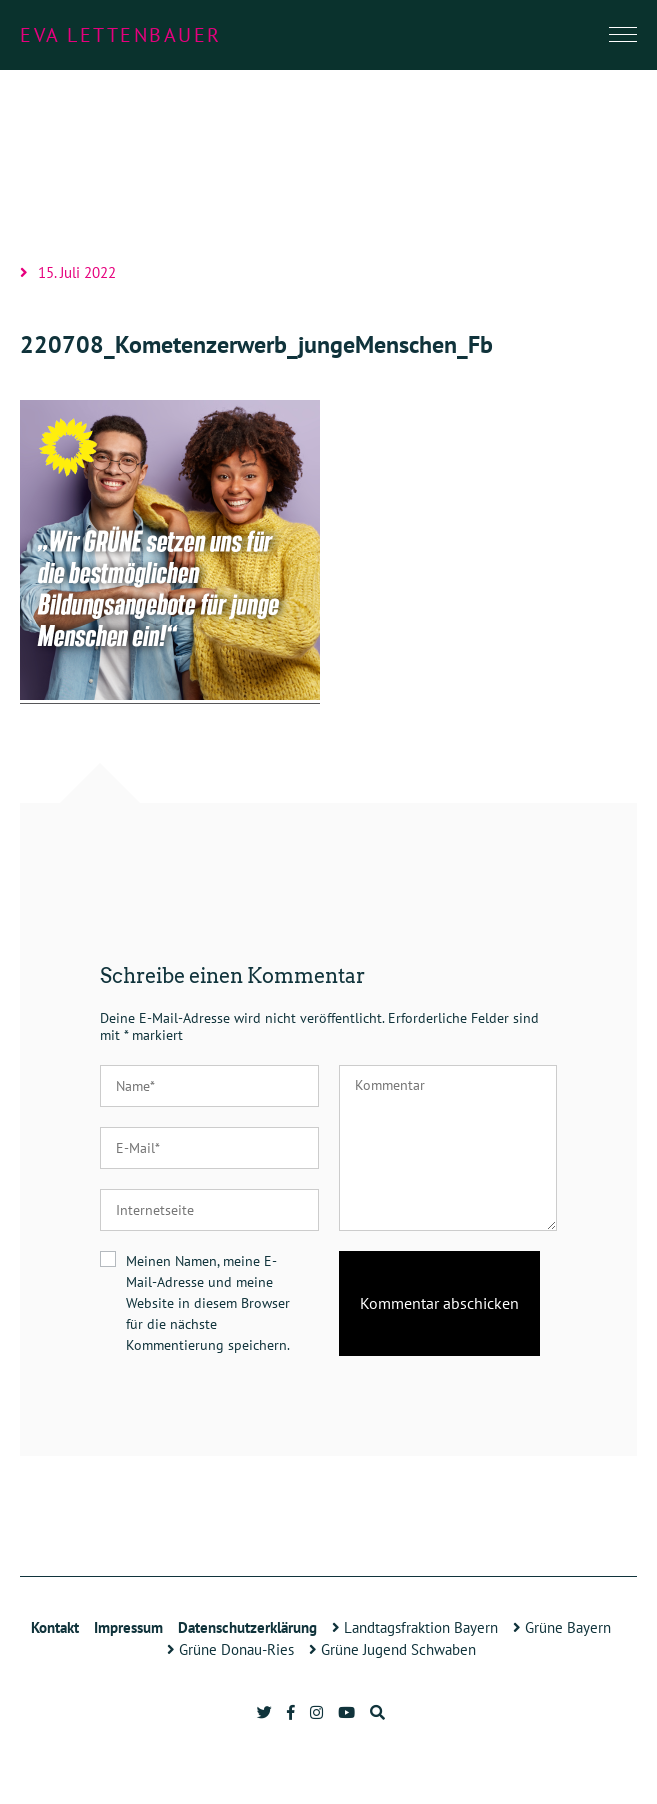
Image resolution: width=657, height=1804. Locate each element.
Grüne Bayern (562, 1627)
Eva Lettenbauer (121, 35)
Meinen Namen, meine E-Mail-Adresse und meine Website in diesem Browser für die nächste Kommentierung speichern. (208, 1303)
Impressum (128, 1627)
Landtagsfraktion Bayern (415, 1627)
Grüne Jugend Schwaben (392, 1649)
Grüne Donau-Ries (230, 1649)
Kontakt (55, 1627)
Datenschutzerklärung (247, 1627)
